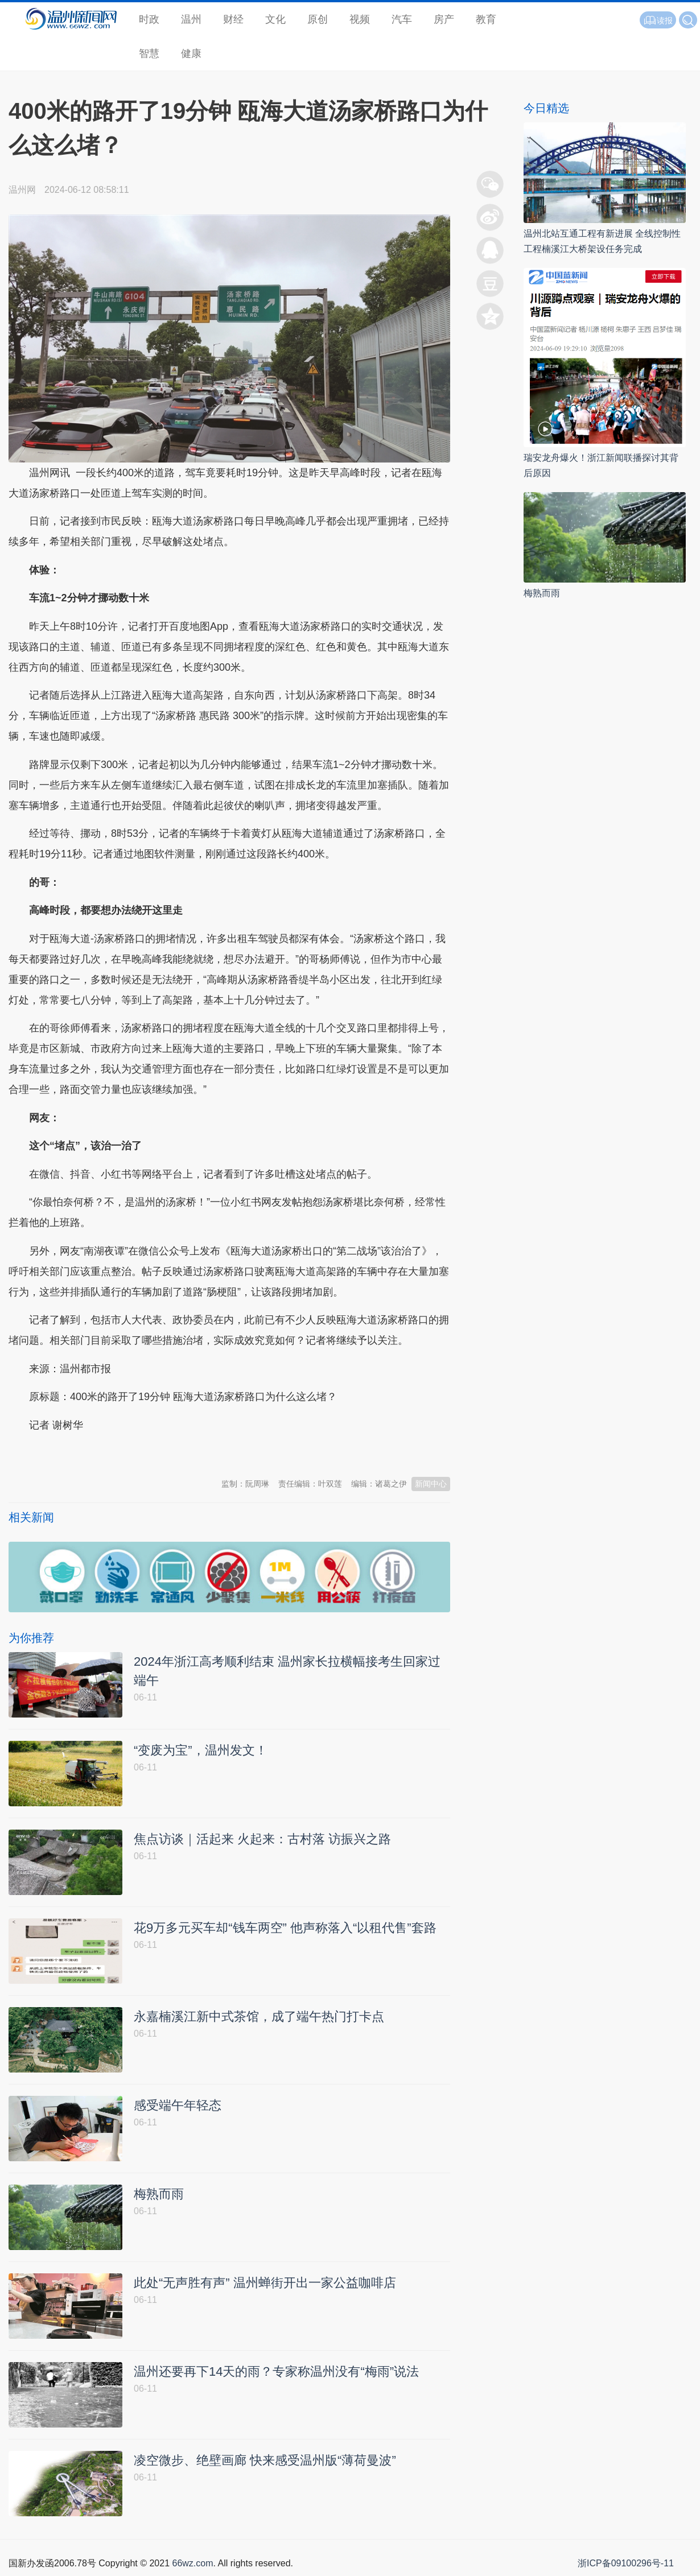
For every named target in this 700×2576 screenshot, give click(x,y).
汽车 (402, 19)
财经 (233, 19)
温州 (191, 19)
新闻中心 (431, 1483)
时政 (149, 19)
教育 (486, 19)
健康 (191, 53)
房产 (444, 19)
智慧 (149, 53)
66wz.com (192, 2563)
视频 (359, 19)
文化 (275, 19)
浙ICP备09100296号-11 (626, 2563)
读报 (658, 20)
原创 (317, 19)
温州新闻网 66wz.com (110, 1453)
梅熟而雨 (542, 593)
